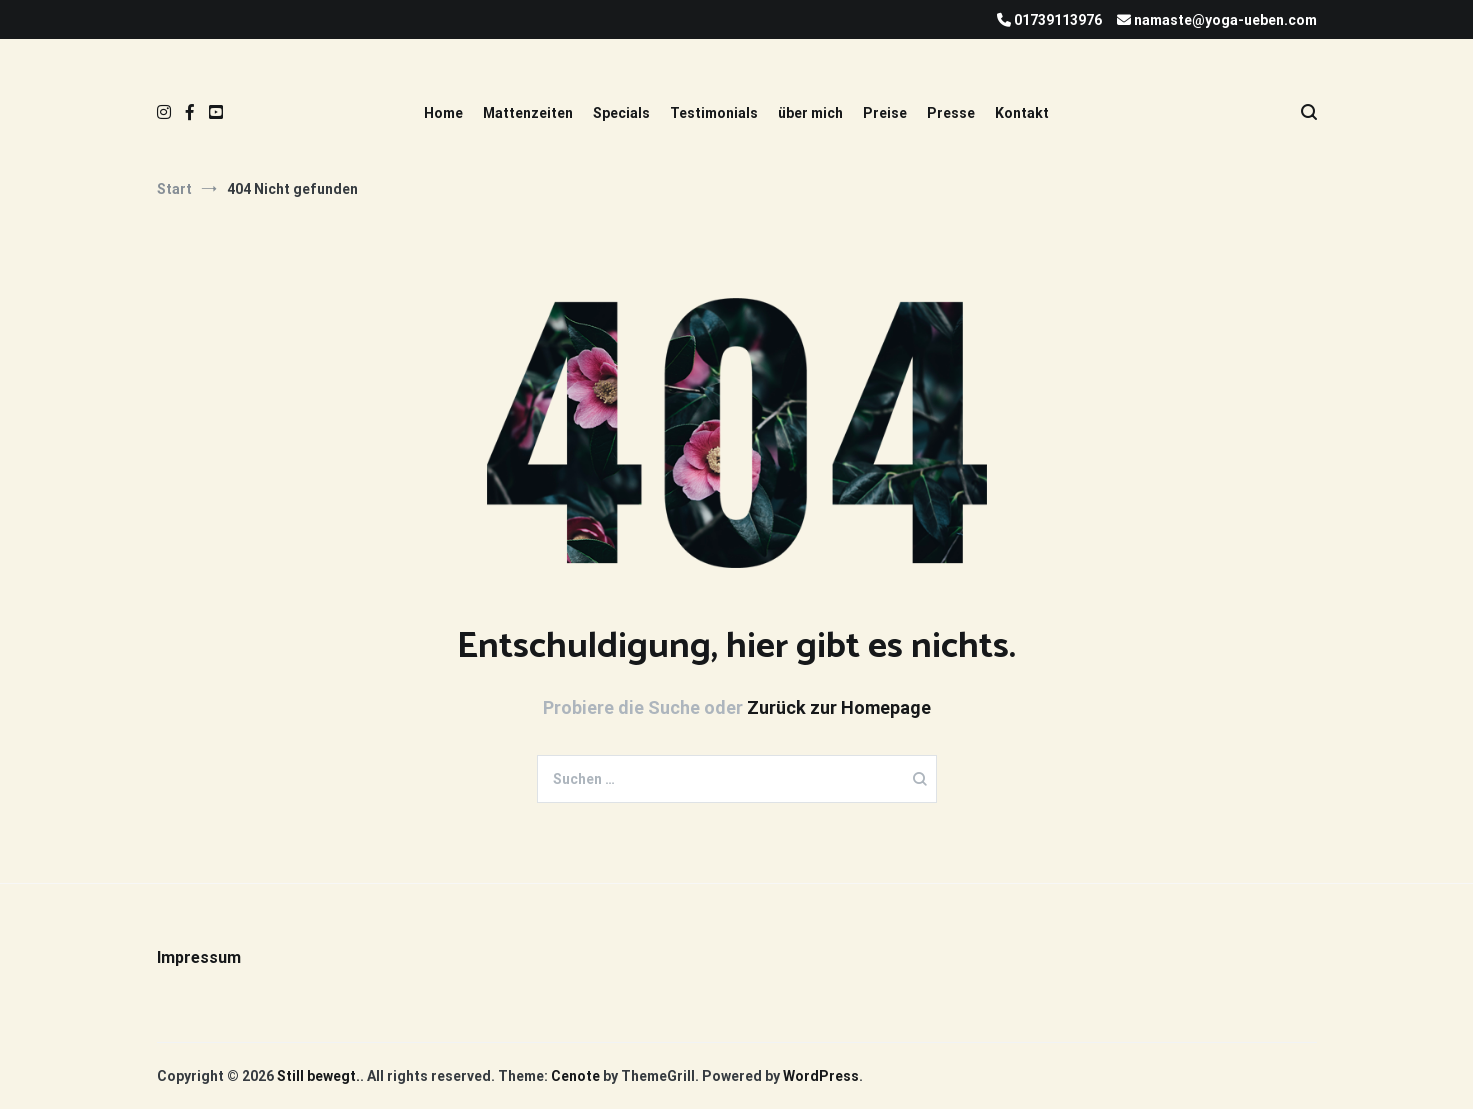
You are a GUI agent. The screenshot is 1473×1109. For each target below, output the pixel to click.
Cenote (575, 1076)
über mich (810, 113)
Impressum (199, 957)
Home (443, 113)
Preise (885, 113)
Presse (951, 113)
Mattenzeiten (528, 113)
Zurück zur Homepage (839, 707)
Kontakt (1022, 113)
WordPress (821, 1076)
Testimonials (714, 113)
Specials (621, 113)
